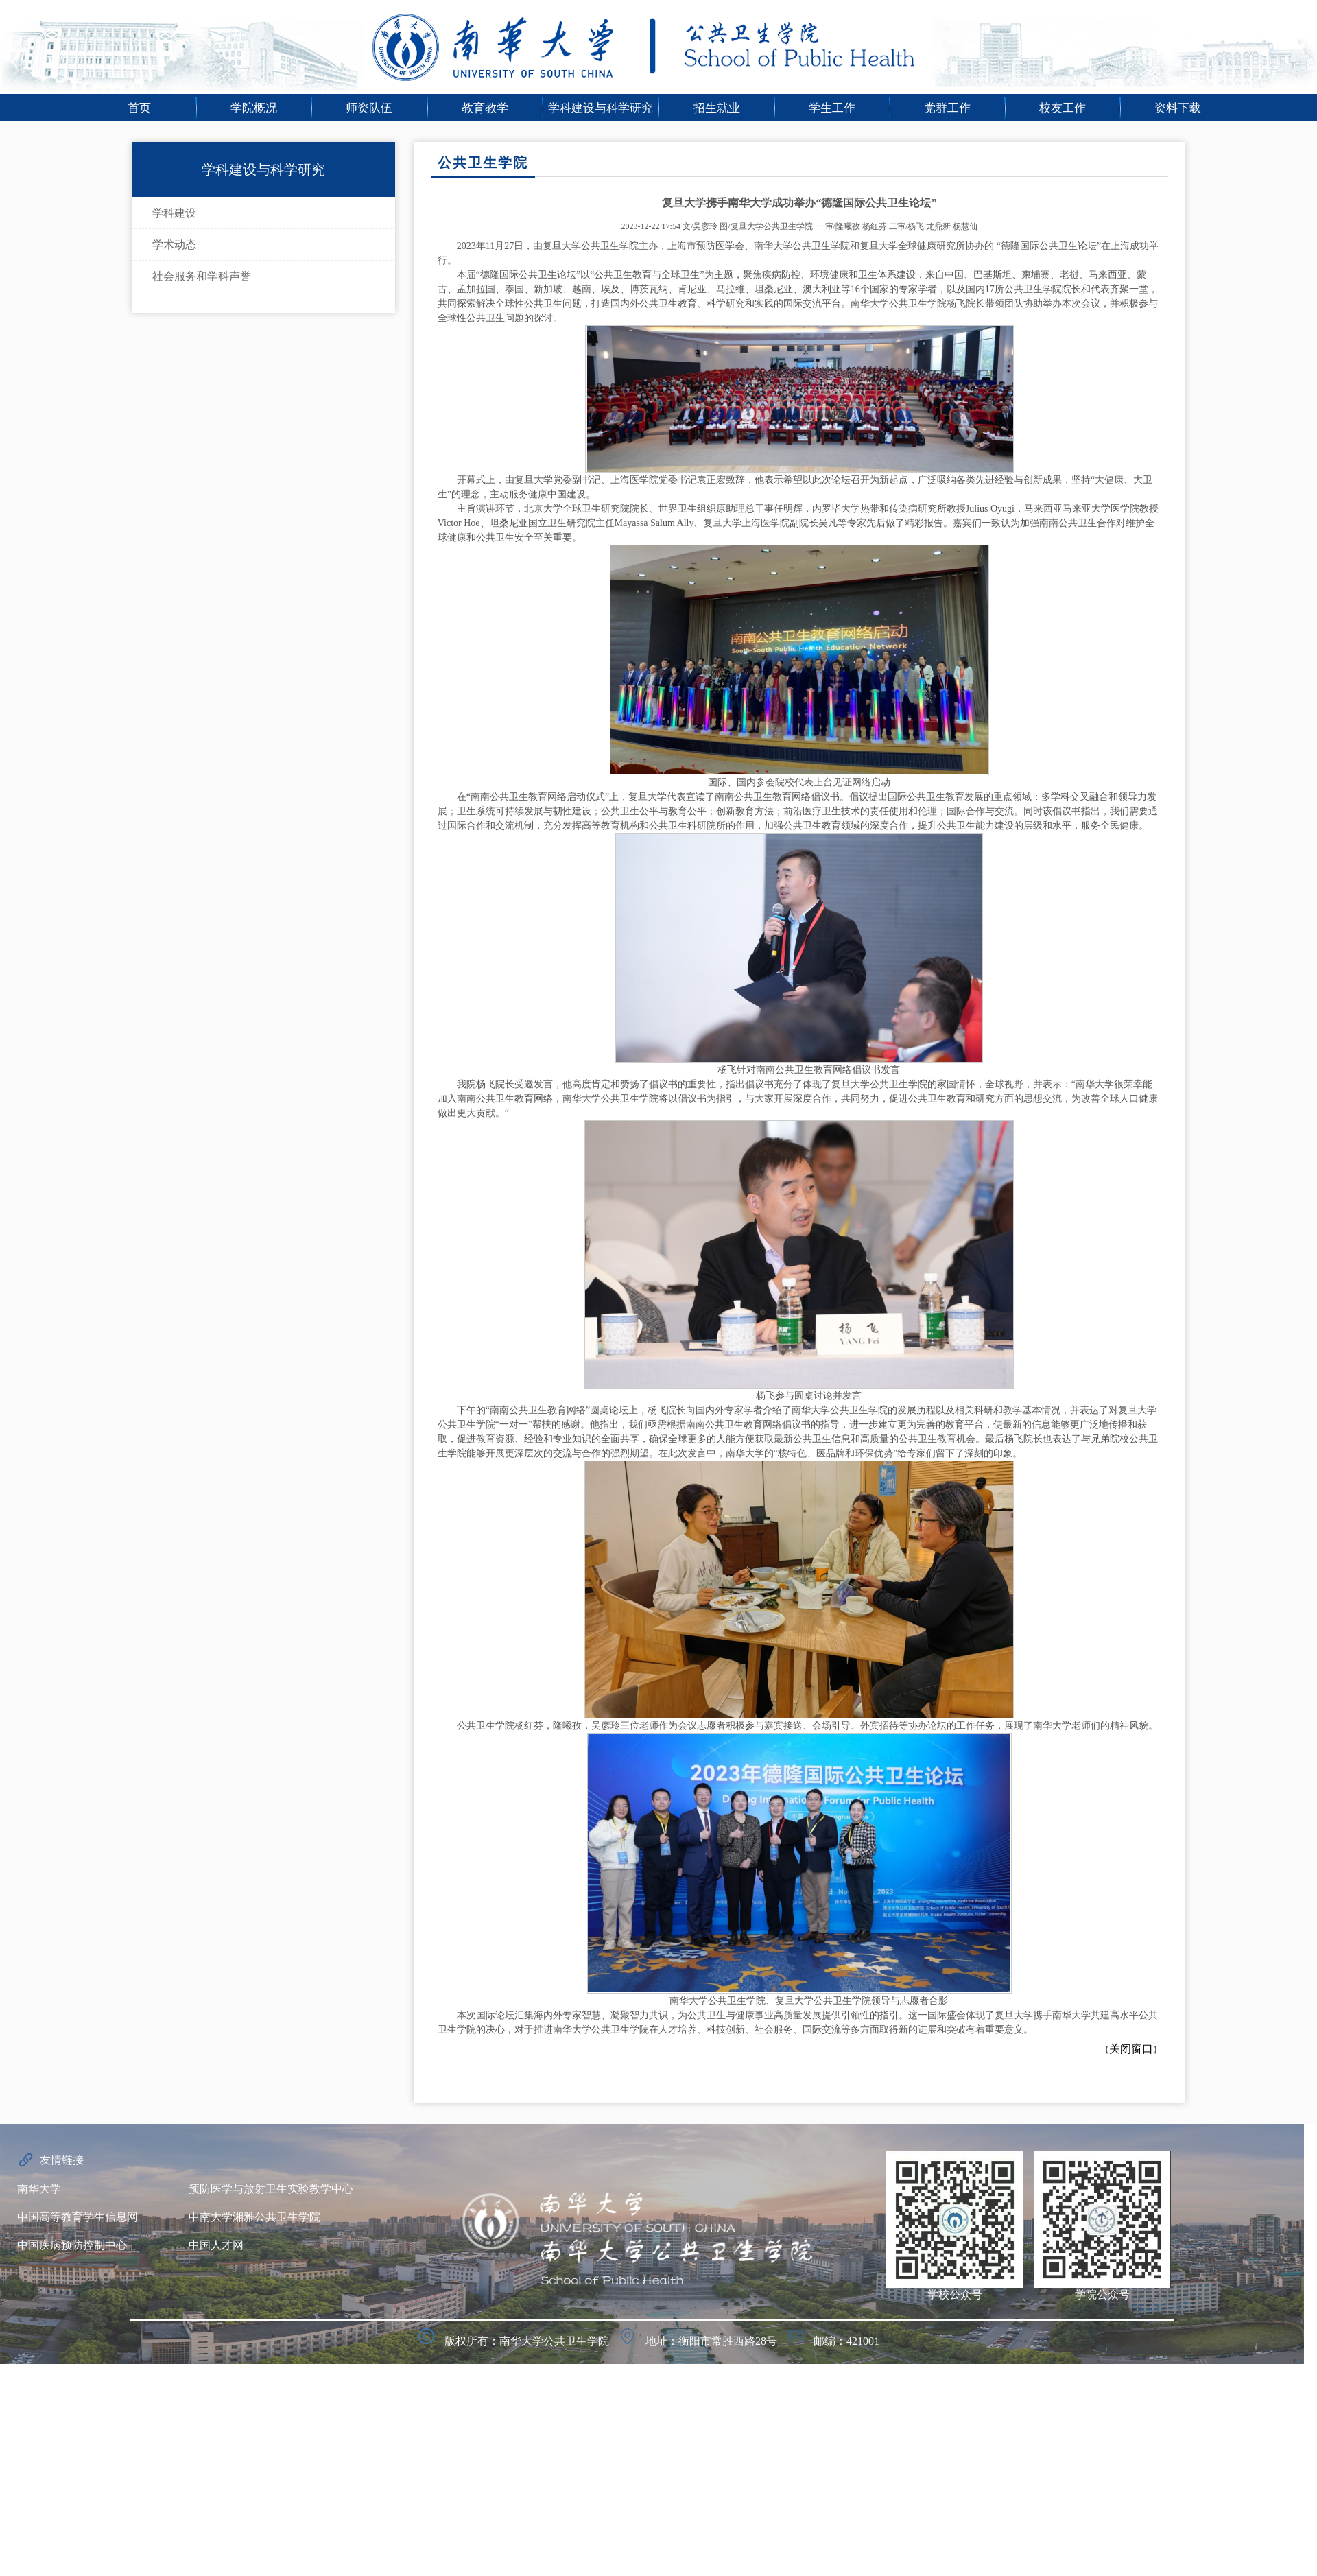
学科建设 (174, 213)
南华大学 (39, 2189)
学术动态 (174, 244)
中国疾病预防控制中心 (72, 2245)
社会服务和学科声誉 (201, 276)
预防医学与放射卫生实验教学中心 (271, 2189)
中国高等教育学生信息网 (77, 2217)
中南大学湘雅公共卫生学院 (254, 2217)
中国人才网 (216, 2245)
